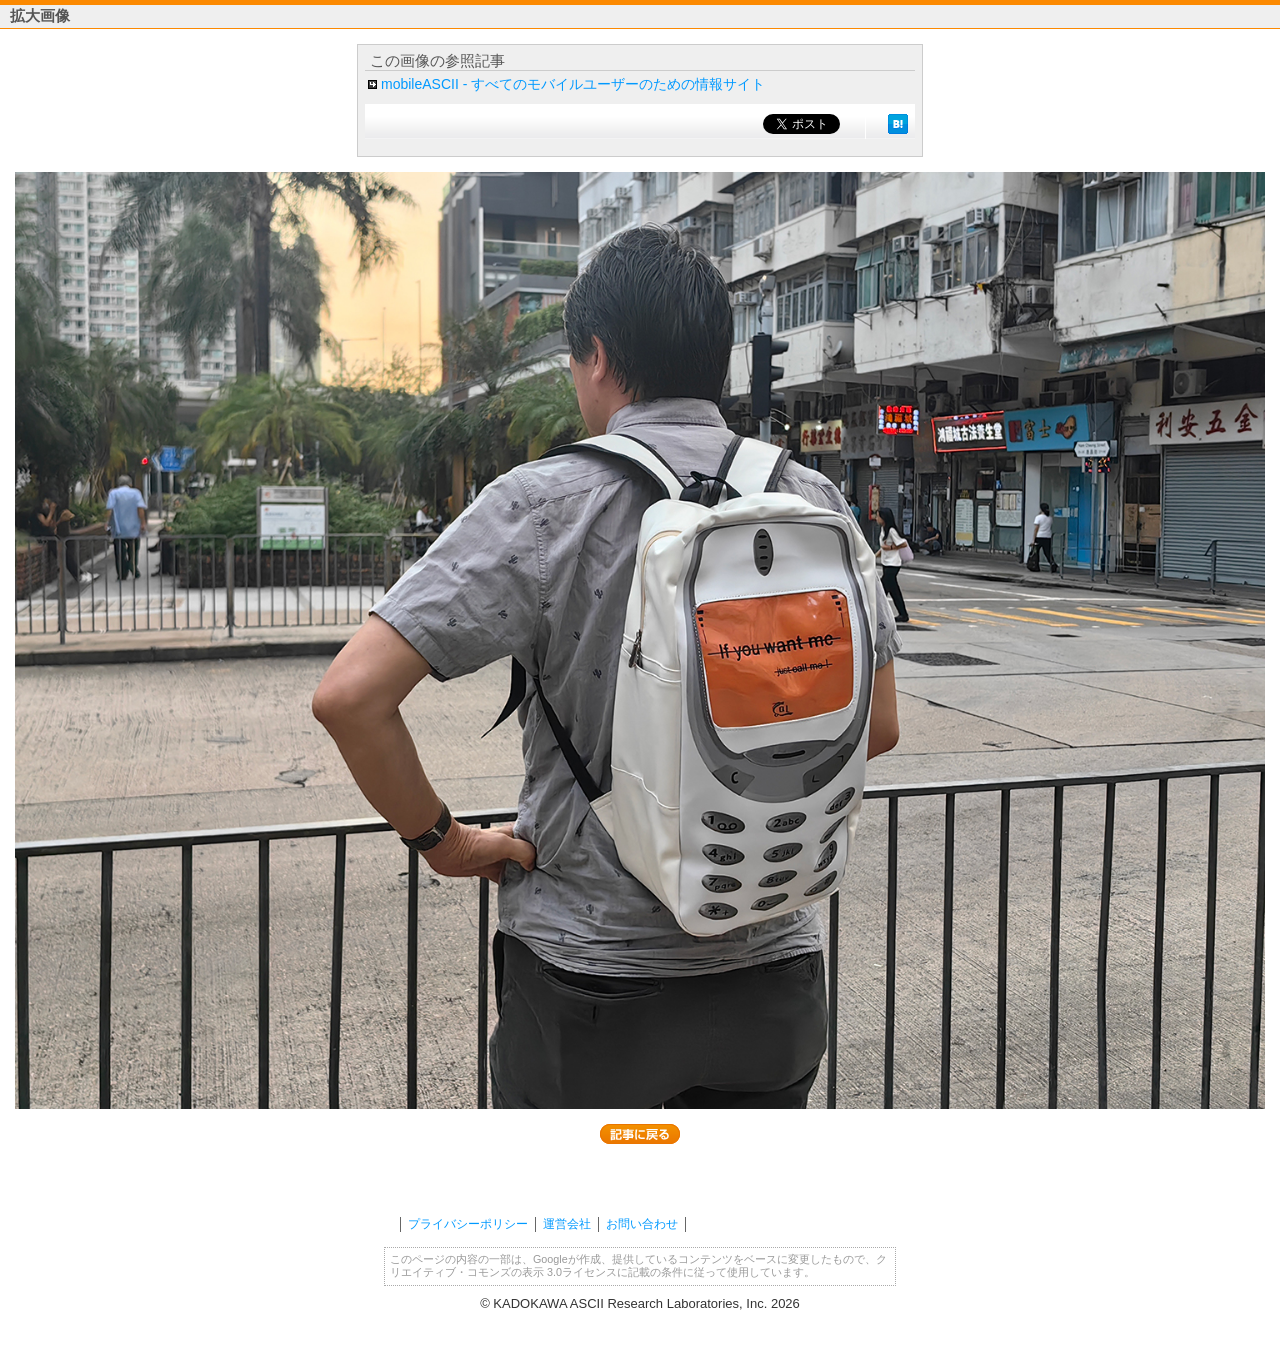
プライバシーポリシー (468, 1224)
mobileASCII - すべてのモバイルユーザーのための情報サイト (573, 84)
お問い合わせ (642, 1224)
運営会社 (567, 1224)
